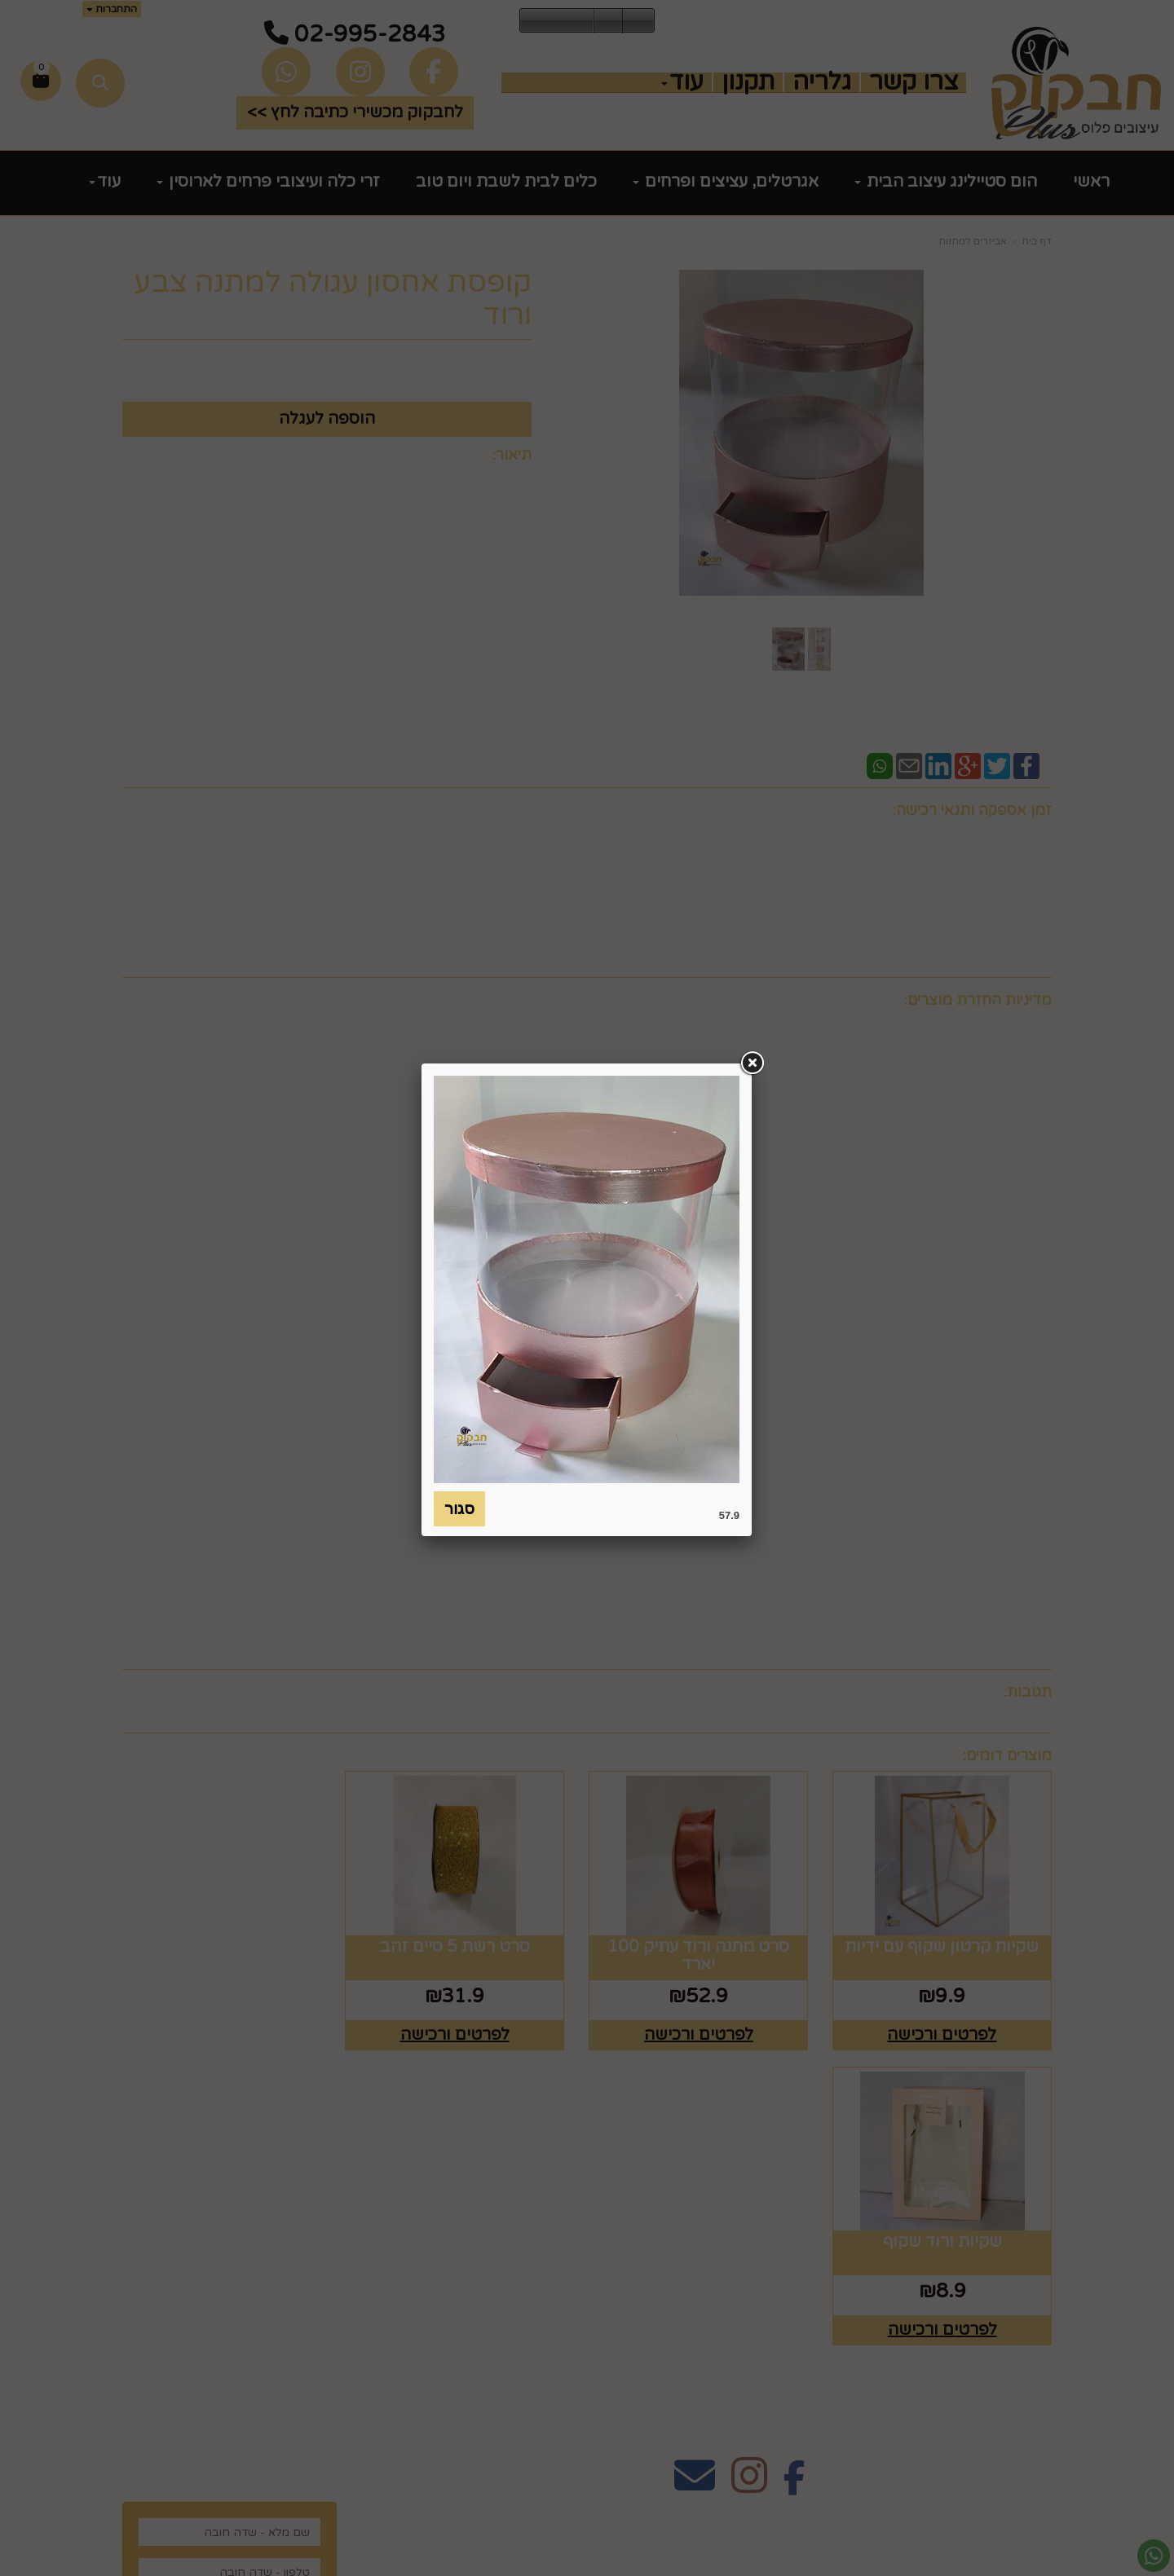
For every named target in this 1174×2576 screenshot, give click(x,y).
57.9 (729, 1515)
